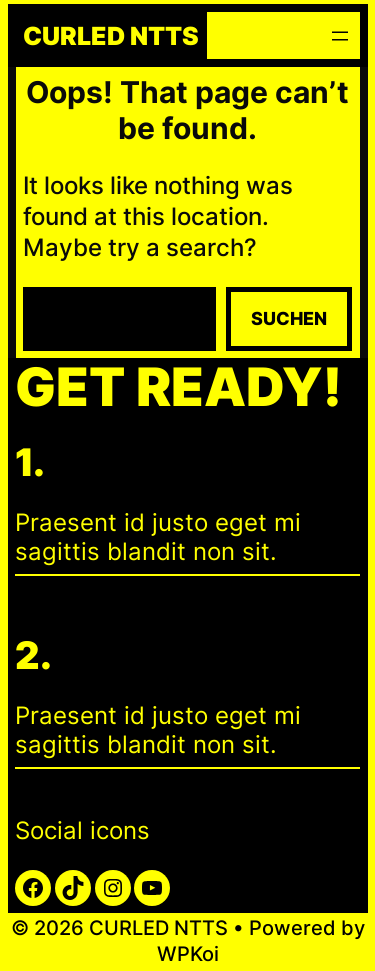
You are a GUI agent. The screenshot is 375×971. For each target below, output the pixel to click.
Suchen (289, 318)
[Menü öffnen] (340, 36)
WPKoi (188, 954)
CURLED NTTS (111, 36)
